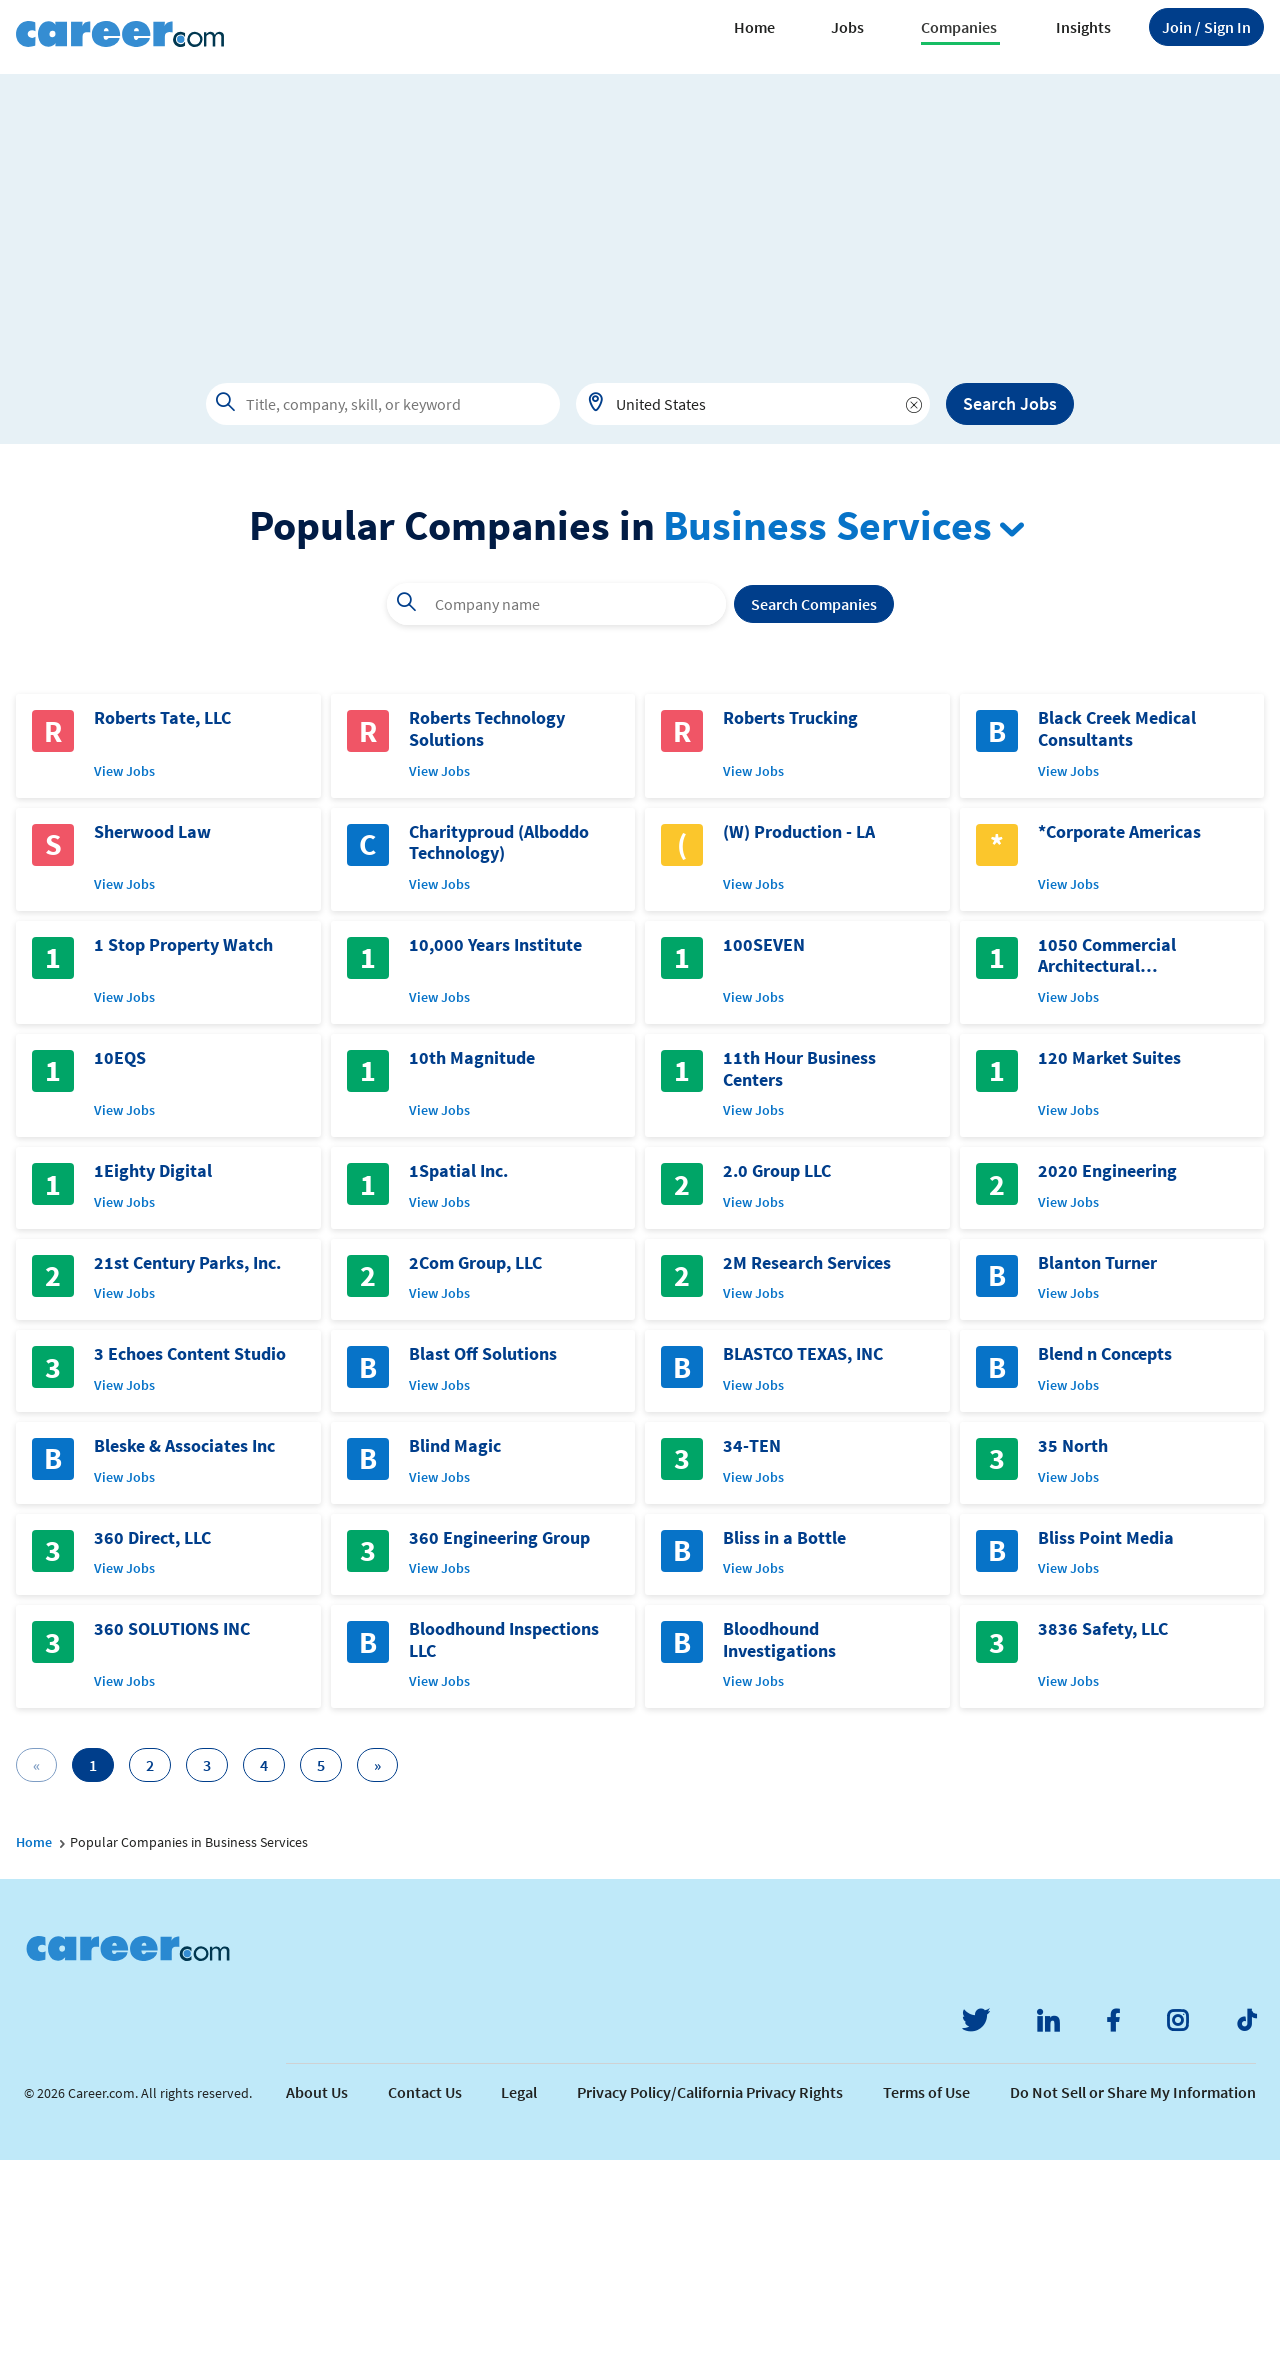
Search (814, 816)
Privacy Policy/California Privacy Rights (710, 2304)
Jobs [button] (847, 27)
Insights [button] (1083, 27)
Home (754, 27)
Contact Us (425, 2304)
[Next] (377, 1977)
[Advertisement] (640, 214)
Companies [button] (959, 27)
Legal (519, 2304)
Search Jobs (1010, 403)
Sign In (1206, 27)
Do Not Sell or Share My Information (1133, 2304)
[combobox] (753, 404)
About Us (317, 2304)
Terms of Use (926, 2304)
